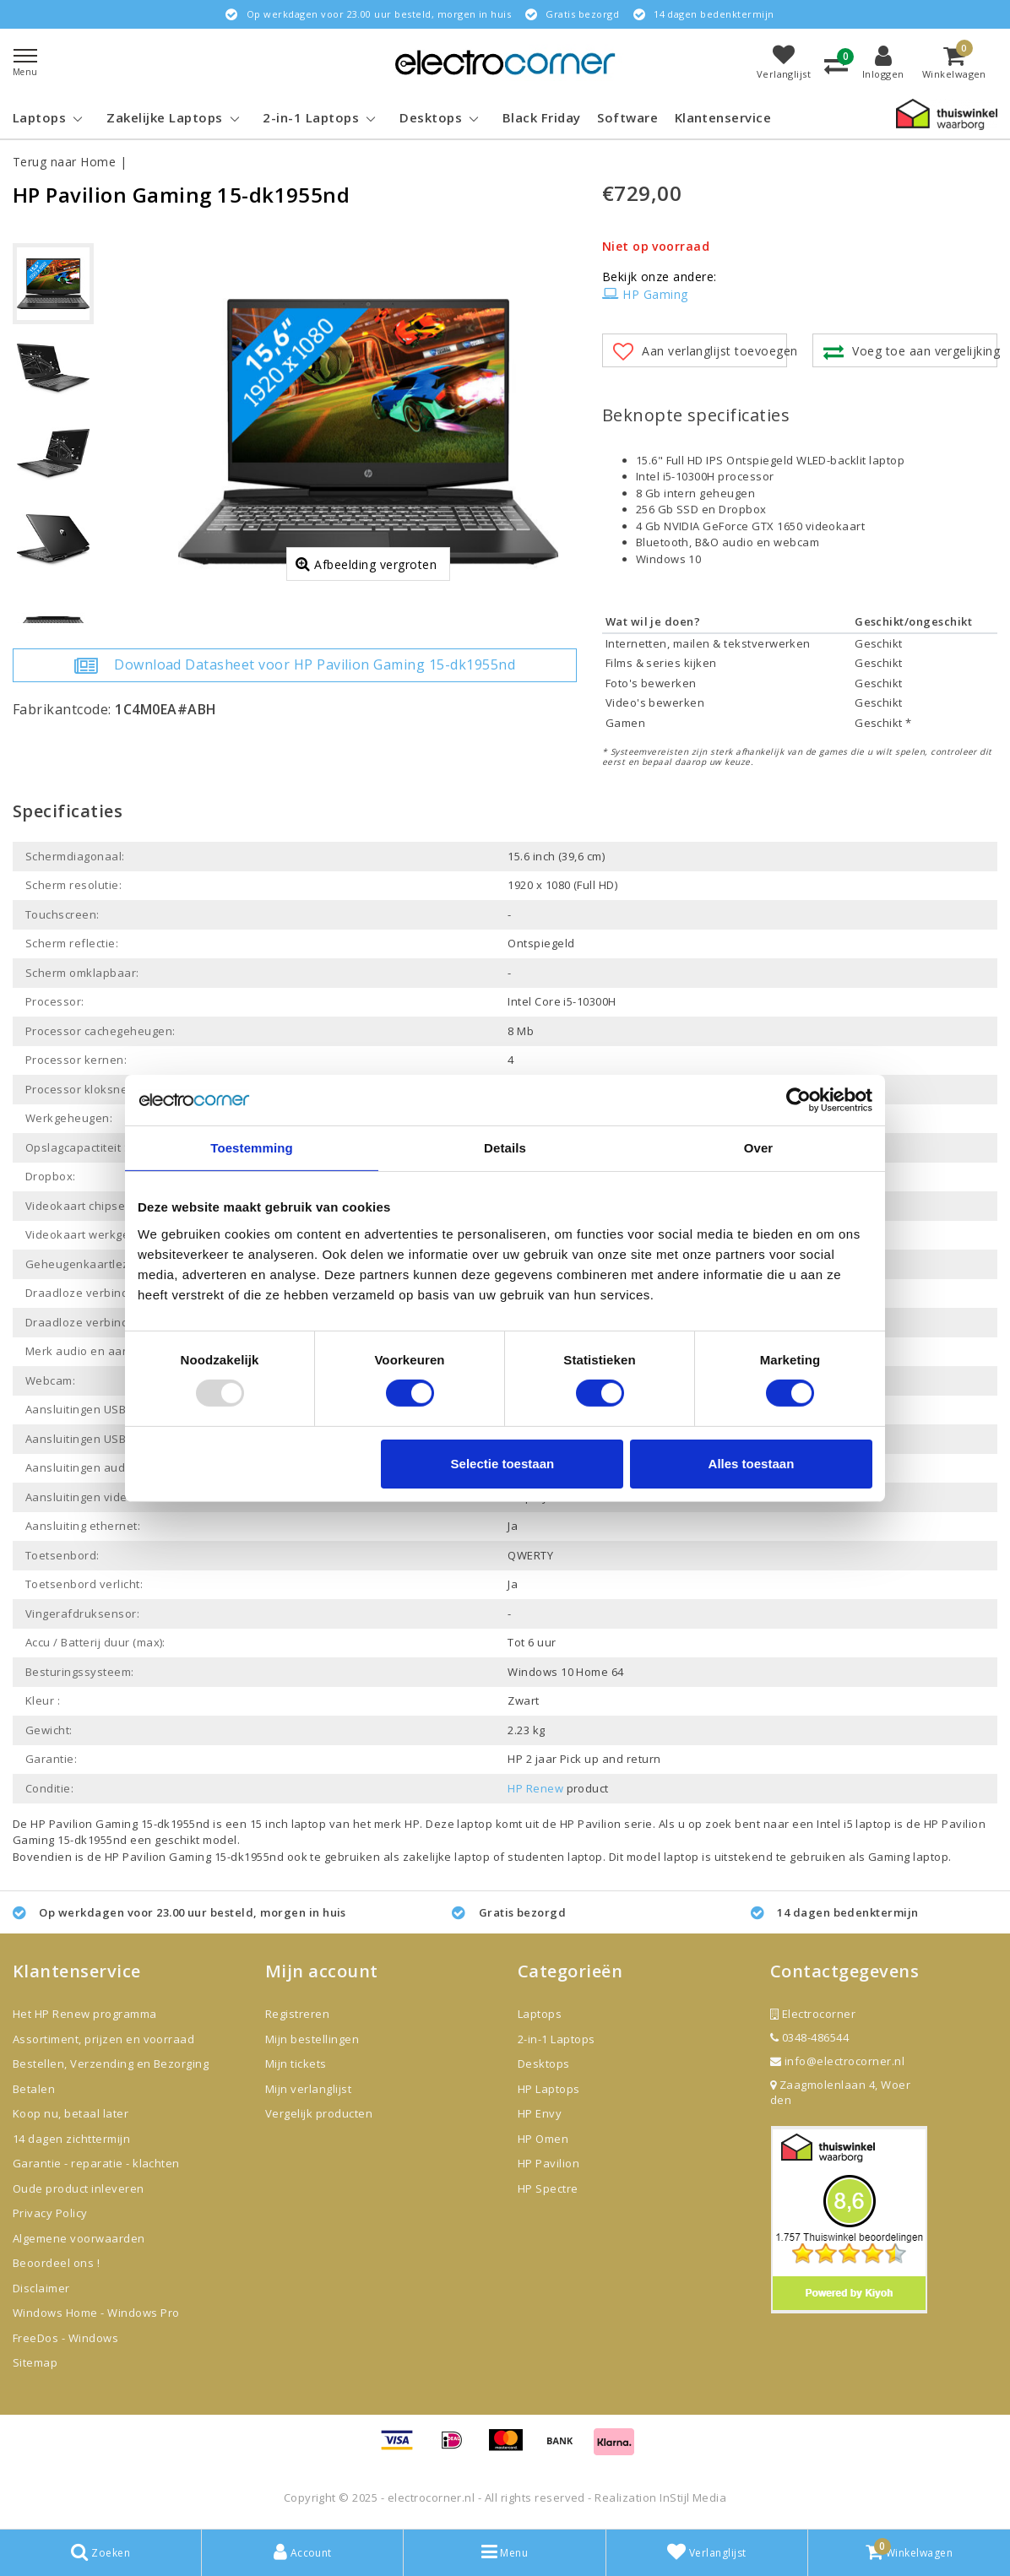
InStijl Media (693, 2497)
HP (412, 1823)
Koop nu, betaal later (70, 2113)
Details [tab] (505, 1147)
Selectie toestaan (503, 1463)
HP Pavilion (591, 1823)
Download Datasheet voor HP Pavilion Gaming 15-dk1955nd (294, 665)
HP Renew (535, 1788)
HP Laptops (549, 2088)
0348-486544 (809, 2037)
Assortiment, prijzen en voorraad (103, 2039)
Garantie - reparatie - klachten (96, 2163)
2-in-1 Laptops (556, 2039)
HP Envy (540, 2113)
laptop (681, 1856)
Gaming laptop (908, 1856)
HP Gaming (645, 294)
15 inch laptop (288, 1823)
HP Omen (543, 2138)
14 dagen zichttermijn (71, 2138)
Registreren (297, 2013)
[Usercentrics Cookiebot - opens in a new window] (798, 1099)
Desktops (544, 2063)
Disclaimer (41, 2288)
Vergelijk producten (318, 2113)
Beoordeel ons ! (56, 2262)
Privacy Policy (50, 2213)
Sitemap (35, 2362)
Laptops (540, 2013)
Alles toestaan (752, 1463)
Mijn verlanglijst (308, 2088)
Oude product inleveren (78, 2188)
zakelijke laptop (447, 1856)
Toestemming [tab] (251, 1147)
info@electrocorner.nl (837, 2061)
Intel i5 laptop (855, 1823)
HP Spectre (548, 2188)
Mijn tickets (296, 2063)
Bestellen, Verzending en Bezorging (111, 2063)
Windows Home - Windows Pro (96, 2312)
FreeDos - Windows (65, 2338)
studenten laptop (555, 1856)
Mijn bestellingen (312, 2039)
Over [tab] (759, 1147)
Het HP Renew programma (85, 2013)
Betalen (34, 2088)
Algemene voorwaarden (79, 2238)
